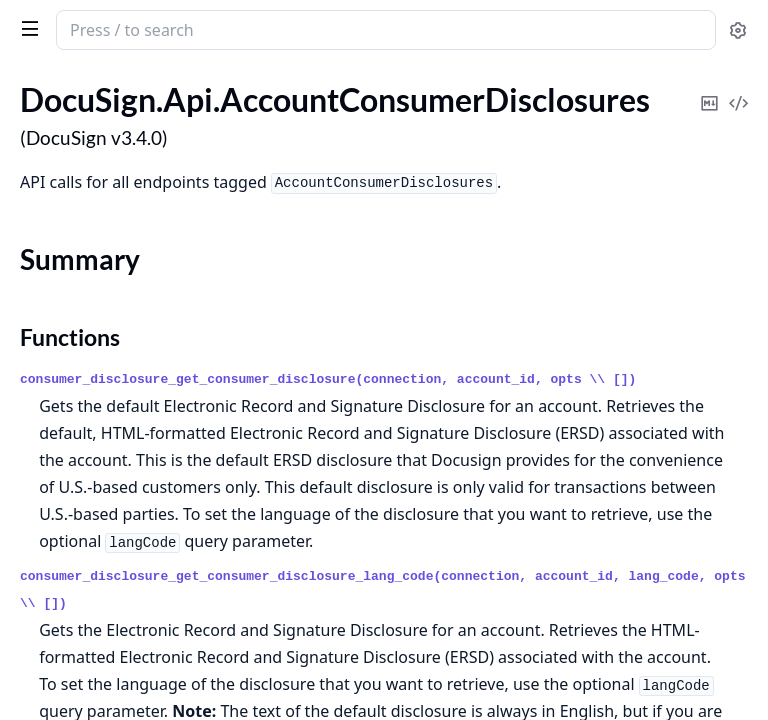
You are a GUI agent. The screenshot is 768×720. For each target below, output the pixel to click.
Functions (70, 337)
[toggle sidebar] (26, 28)
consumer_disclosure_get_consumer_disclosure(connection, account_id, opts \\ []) (328, 379)
